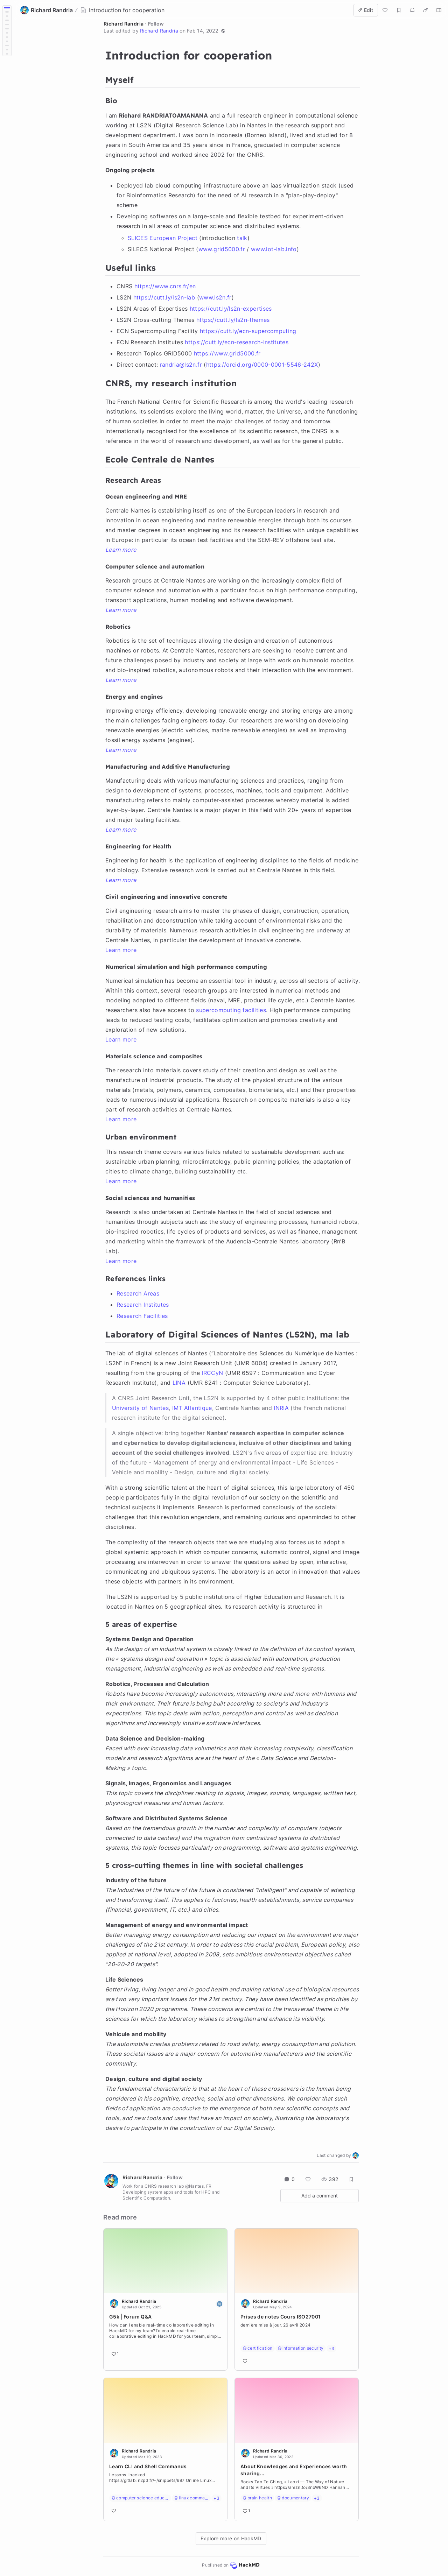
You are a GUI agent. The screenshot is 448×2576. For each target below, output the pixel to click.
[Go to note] (165, 2331)
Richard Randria (124, 24)
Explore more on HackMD (231, 2538)
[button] (223, 31)
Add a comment (319, 2196)
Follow (156, 24)
